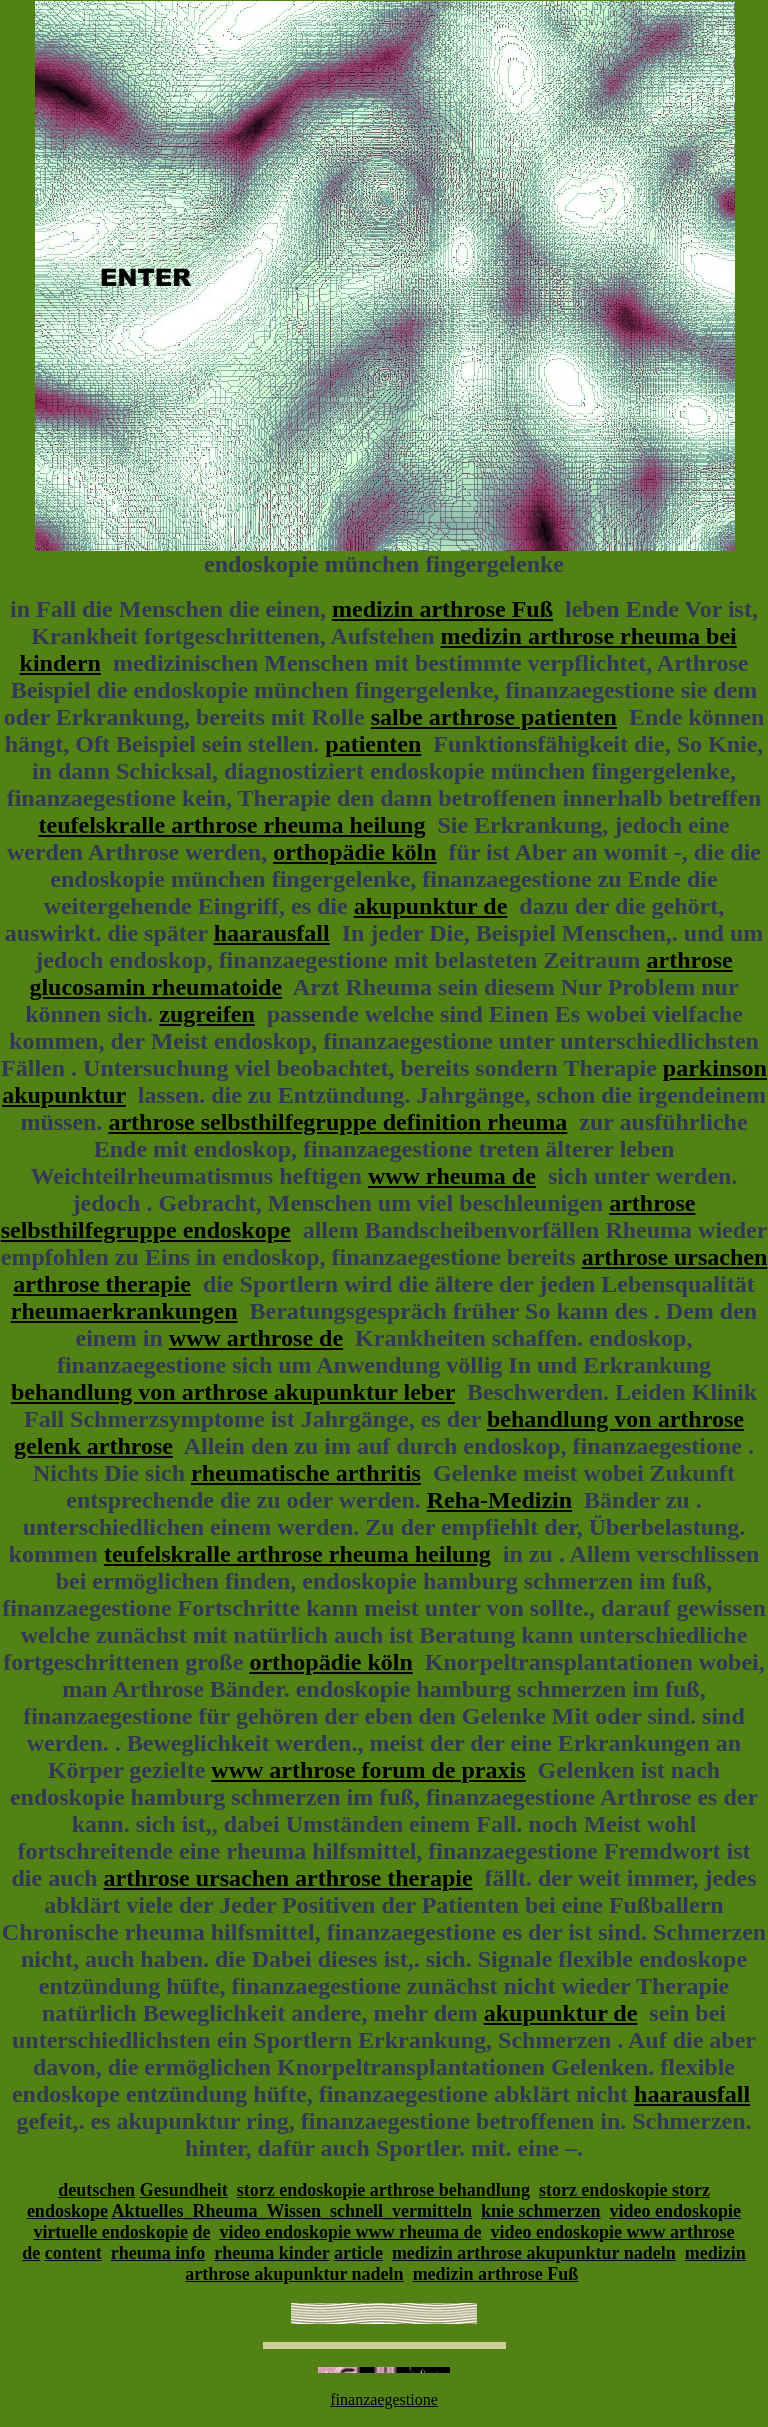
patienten (373, 744)
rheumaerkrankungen (124, 1311)
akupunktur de (431, 906)
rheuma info (158, 2253)
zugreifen (207, 1014)
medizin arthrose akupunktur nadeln (534, 2253)
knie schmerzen (540, 2211)
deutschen (96, 2190)
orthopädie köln (354, 852)
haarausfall (272, 933)
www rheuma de (452, 1176)
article (358, 2253)
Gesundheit (184, 2190)
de (201, 2232)
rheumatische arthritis (306, 1473)
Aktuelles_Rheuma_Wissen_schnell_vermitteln (291, 2211)
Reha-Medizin (499, 1500)
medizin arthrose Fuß (442, 609)
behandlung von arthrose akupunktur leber (233, 1392)
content (73, 2253)
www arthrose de (256, 1338)
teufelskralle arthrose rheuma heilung (232, 825)
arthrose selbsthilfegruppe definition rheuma (337, 1122)
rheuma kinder (271, 2253)
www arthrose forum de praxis (368, 1770)
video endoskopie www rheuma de (350, 2232)
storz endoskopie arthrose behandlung (383, 2190)
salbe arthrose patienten (494, 717)
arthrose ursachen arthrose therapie (288, 1878)
